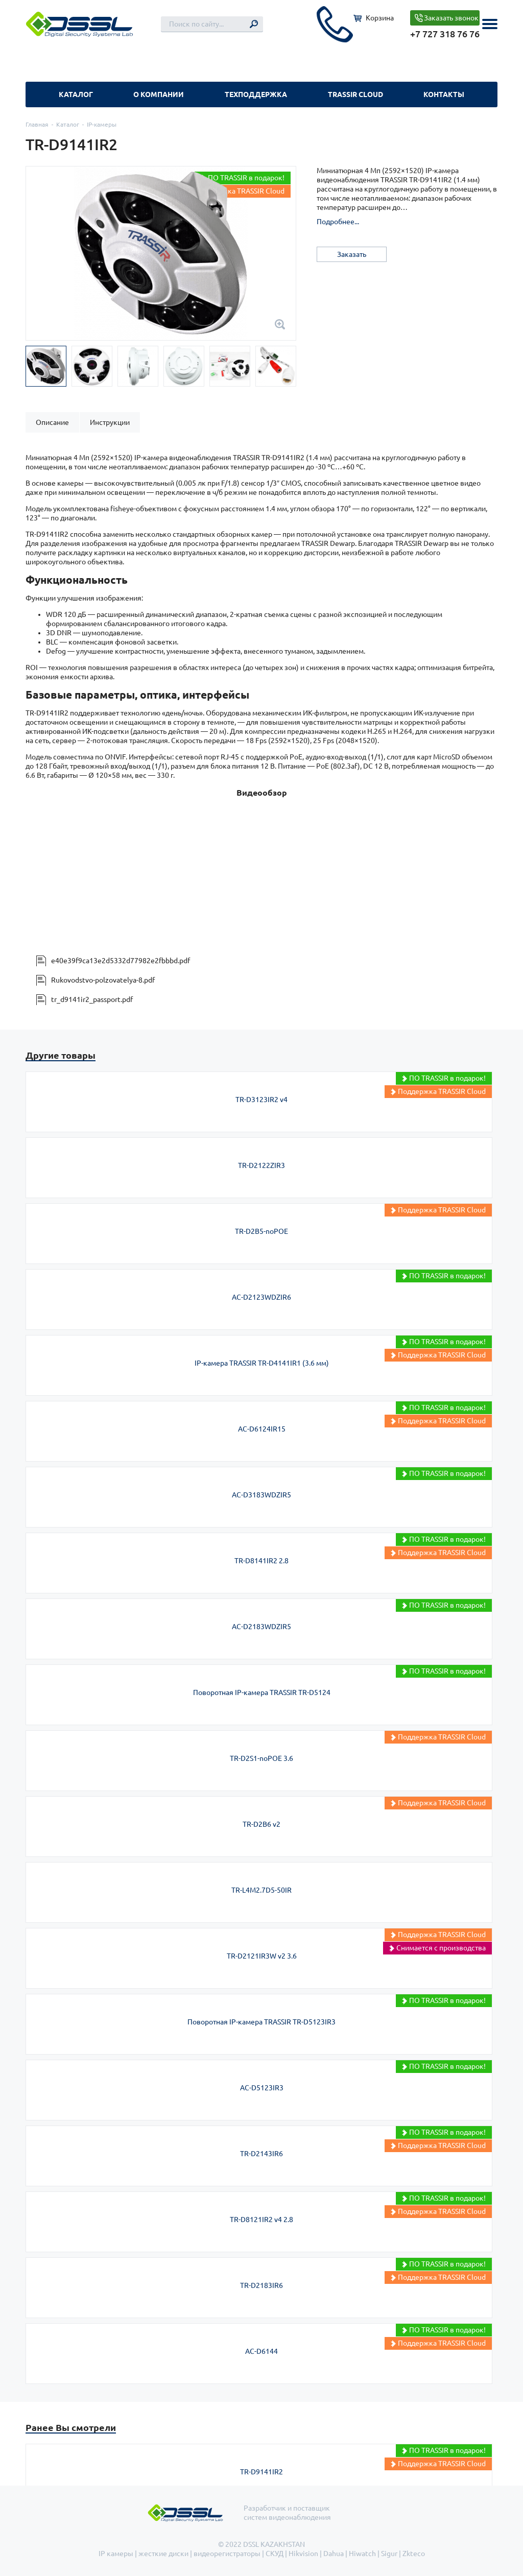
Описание (52, 422)
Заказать (351, 254)
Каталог (76, 94)
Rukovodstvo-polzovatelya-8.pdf (103, 980)
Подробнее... (338, 222)
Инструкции (110, 422)
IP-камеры (101, 124)
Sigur (389, 2553)
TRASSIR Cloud (355, 94)
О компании (158, 94)
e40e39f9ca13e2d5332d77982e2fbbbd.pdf (120, 961)
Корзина (380, 18)
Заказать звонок (451, 18)
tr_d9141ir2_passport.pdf (92, 999)
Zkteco (413, 2553)
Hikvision (303, 2553)
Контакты (443, 94)
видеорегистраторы (227, 2553)
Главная (37, 124)
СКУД (274, 2553)
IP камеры (116, 2553)
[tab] (52, 422)
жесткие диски (163, 2553)
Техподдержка (256, 94)
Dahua (333, 2553)
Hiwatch (362, 2553)
